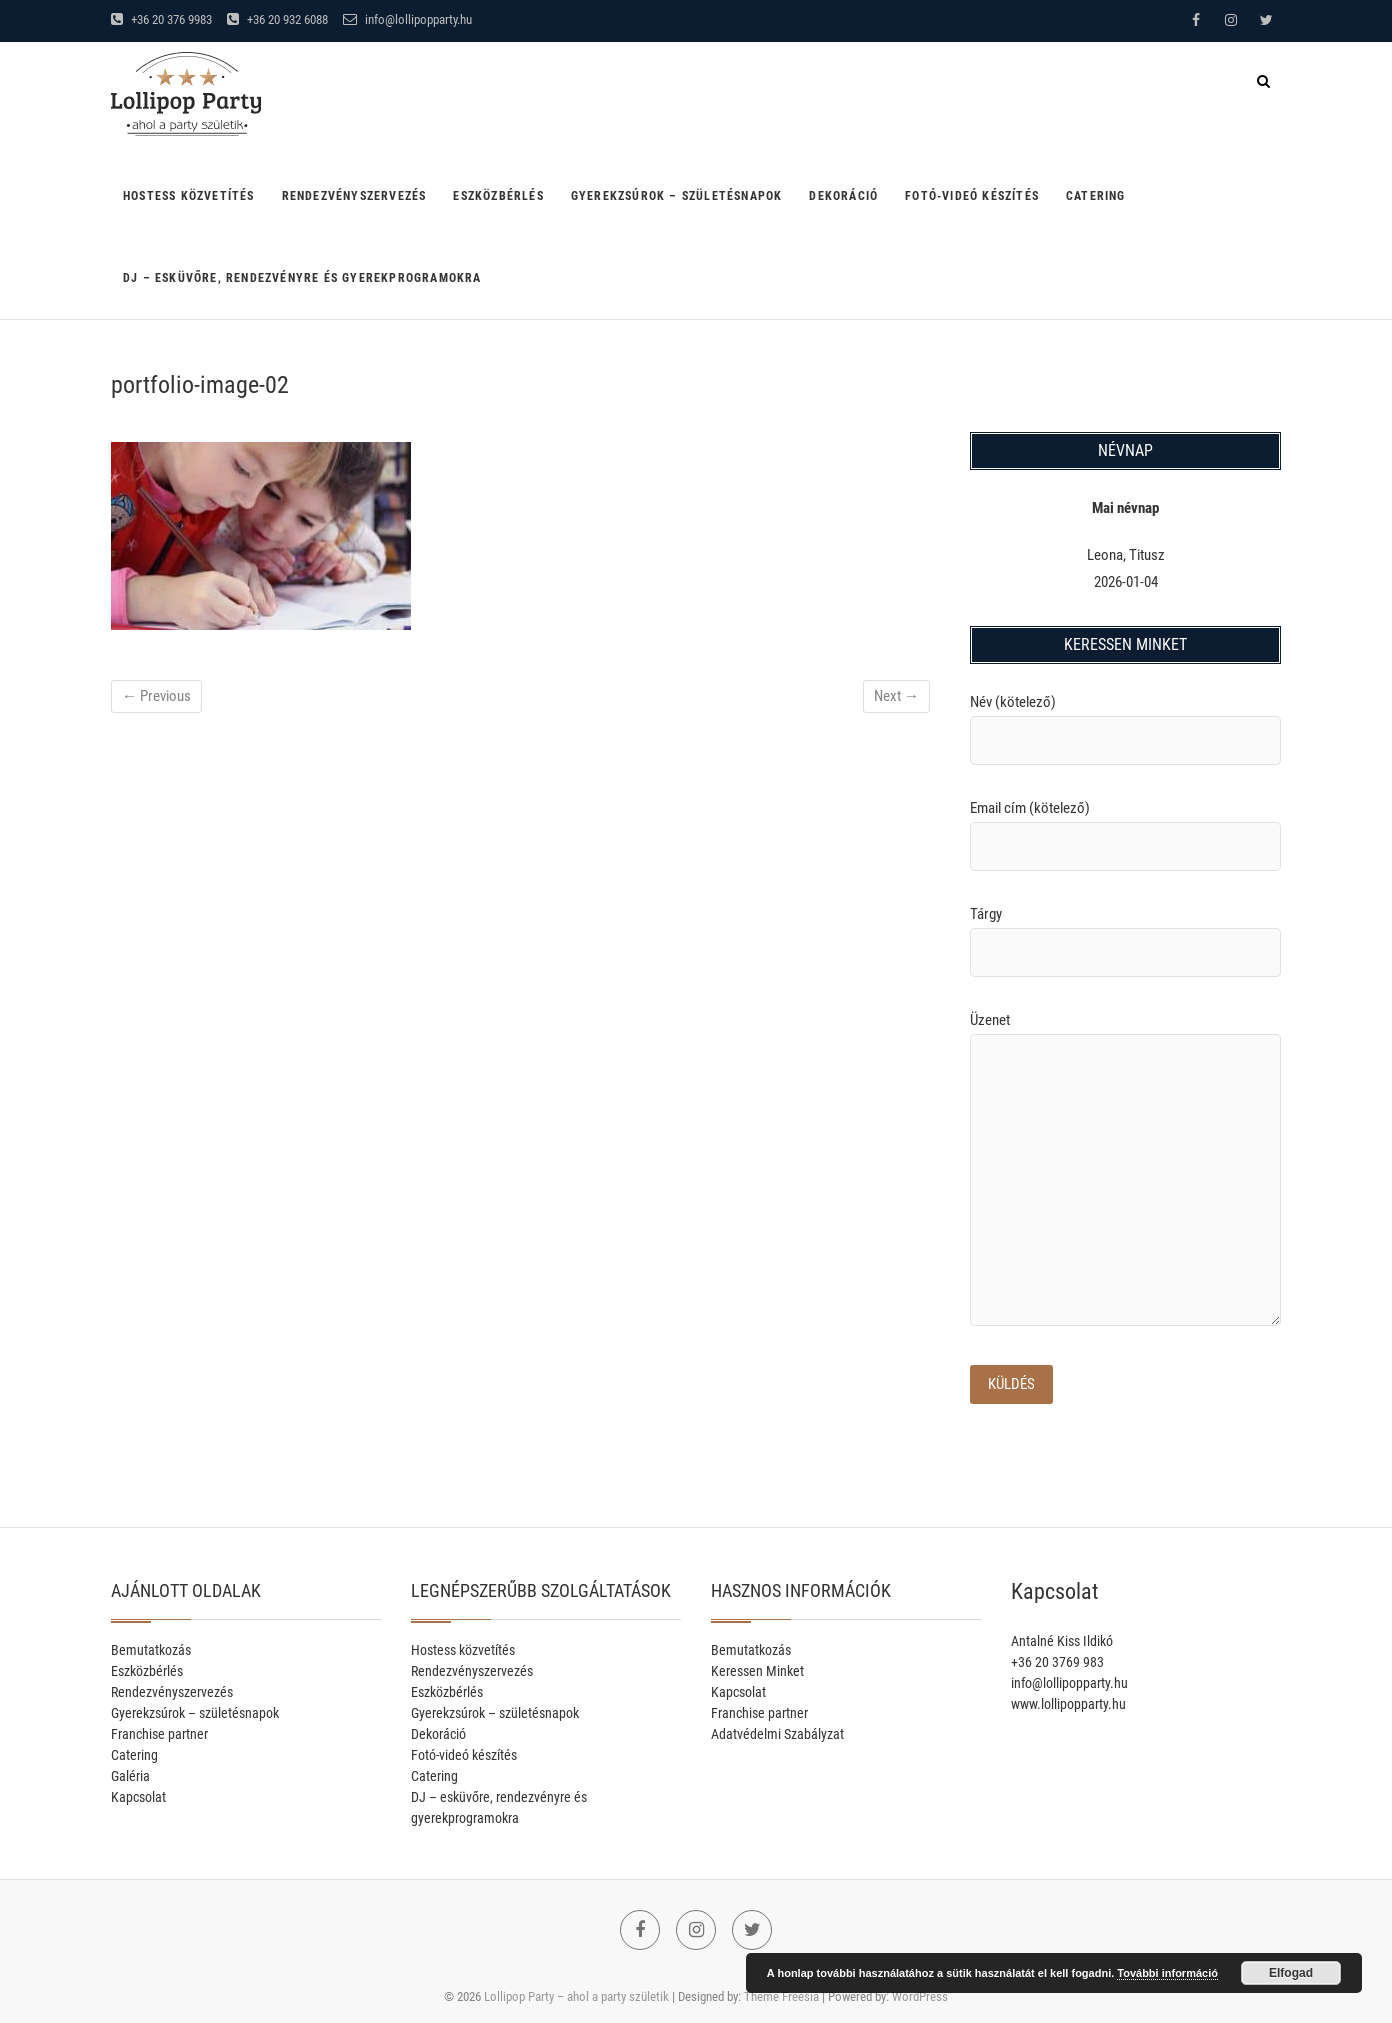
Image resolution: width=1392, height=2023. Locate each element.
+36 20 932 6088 (277, 19)
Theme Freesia (781, 1996)
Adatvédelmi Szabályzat (777, 1734)
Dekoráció (843, 196)
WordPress (920, 1996)
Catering (1096, 196)
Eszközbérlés (498, 196)
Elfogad (1291, 1973)
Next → (896, 696)
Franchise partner (159, 1734)
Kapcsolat (138, 1797)
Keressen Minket (757, 1671)
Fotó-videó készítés (972, 196)
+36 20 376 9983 (161, 19)
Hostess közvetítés (189, 196)
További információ (1167, 1973)
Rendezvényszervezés (354, 196)
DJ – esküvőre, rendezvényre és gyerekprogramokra (302, 278)
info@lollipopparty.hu (407, 19)
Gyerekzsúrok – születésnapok (677, 196)
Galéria (130, 1776)
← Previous (156, 696)
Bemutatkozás (151, 1650)
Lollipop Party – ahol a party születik (576, 1996)
